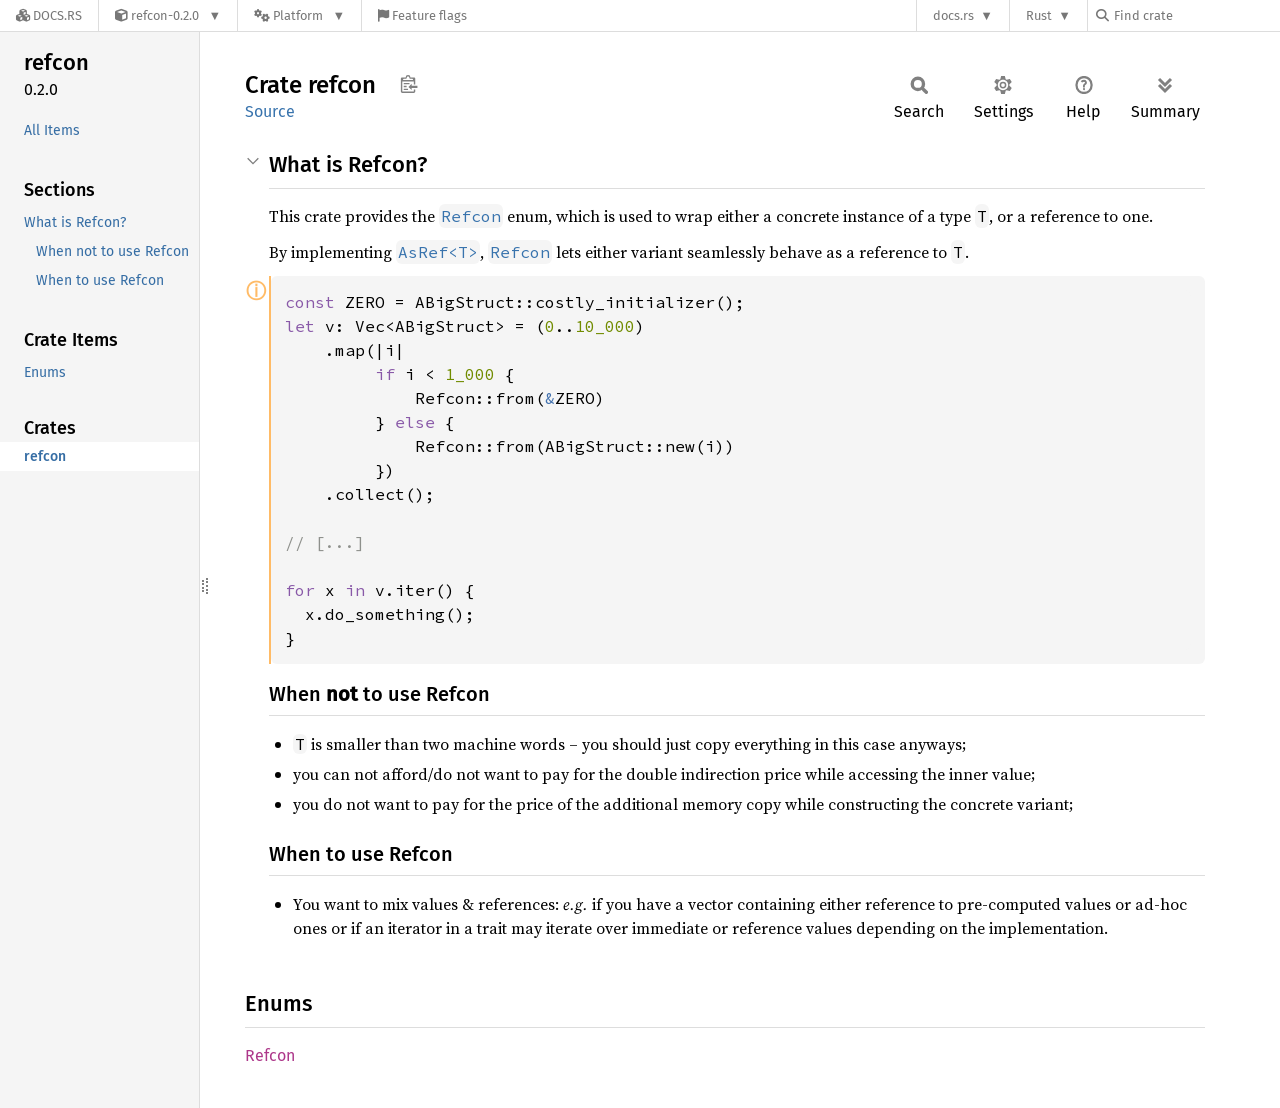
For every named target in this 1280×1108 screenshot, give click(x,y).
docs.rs (953, 15)
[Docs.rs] (49, 15)
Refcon (270, 1055)
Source (270, 111)
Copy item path (408, 84)
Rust (1039, 15)
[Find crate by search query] (1196, 15)
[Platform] (299, 15)
